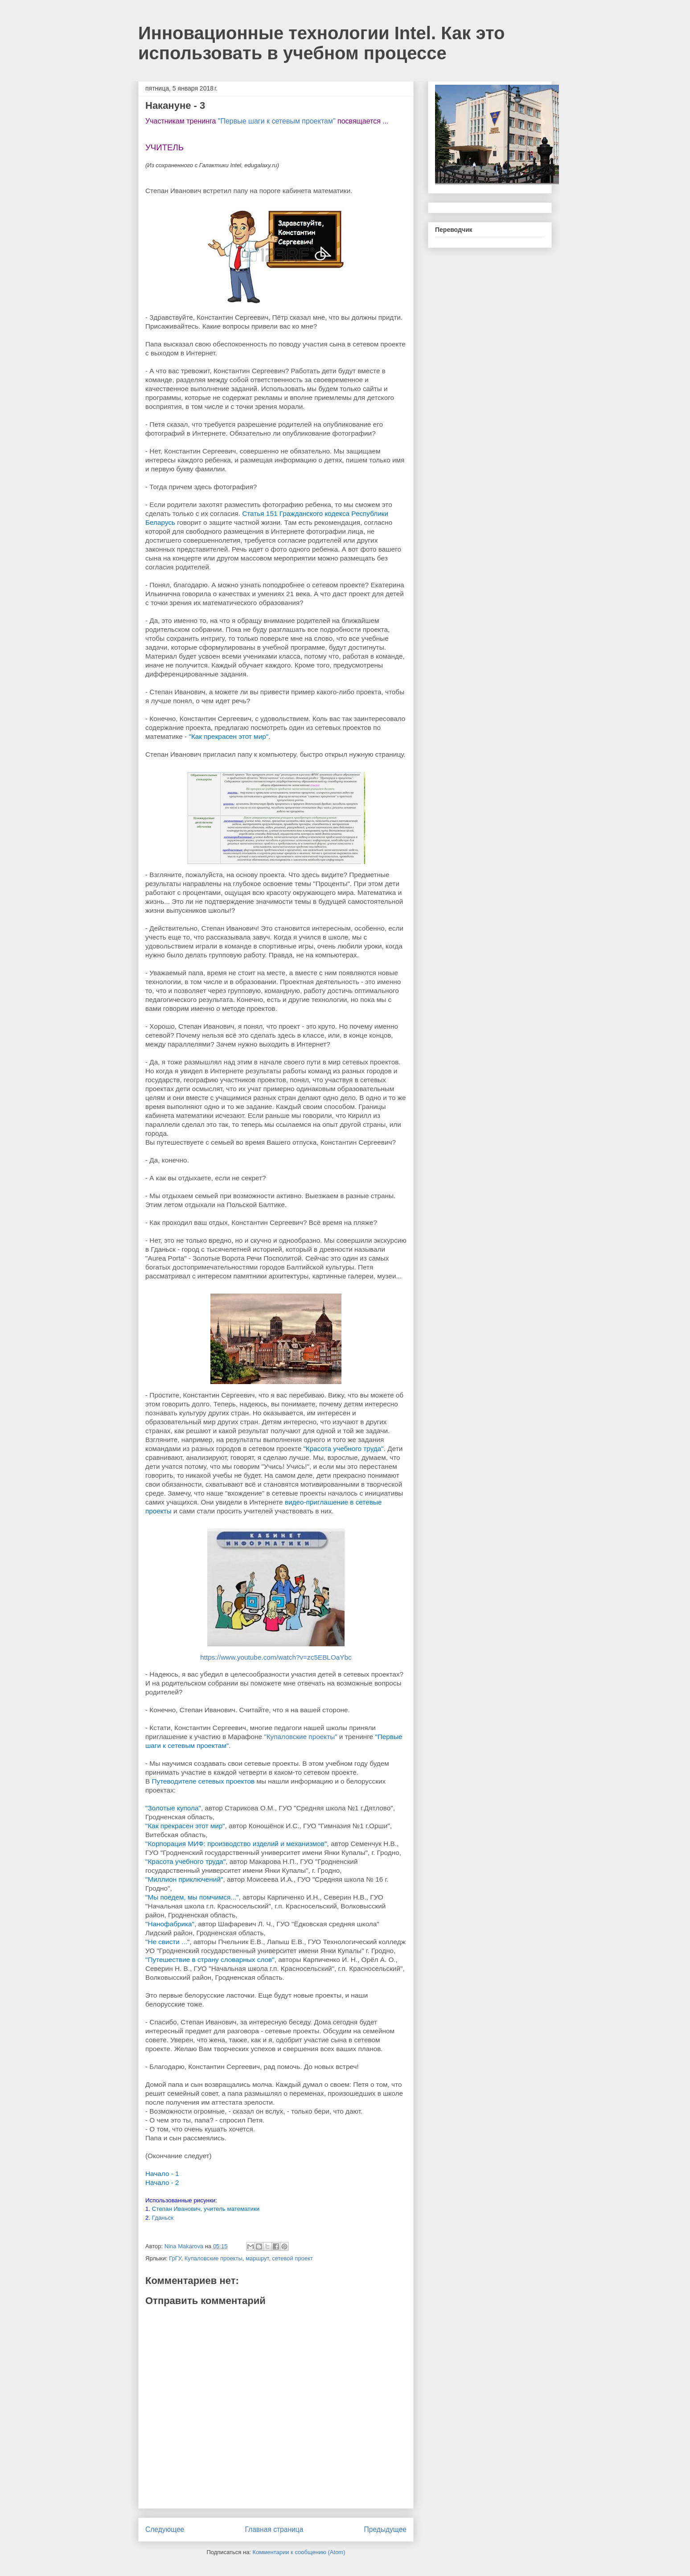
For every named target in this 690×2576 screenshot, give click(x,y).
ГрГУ (175, 2258)
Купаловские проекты (213, 2258)
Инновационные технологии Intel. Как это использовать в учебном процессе (321, 43)
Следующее (164, 2529)
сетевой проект (292, 2258)
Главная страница (274, 2529)
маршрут (257, 2258)
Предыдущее (385, 2529)
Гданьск (162, 2217)
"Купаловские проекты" (300, 1736)
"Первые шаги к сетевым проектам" (277, 121)
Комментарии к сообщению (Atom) (299, 2552)
